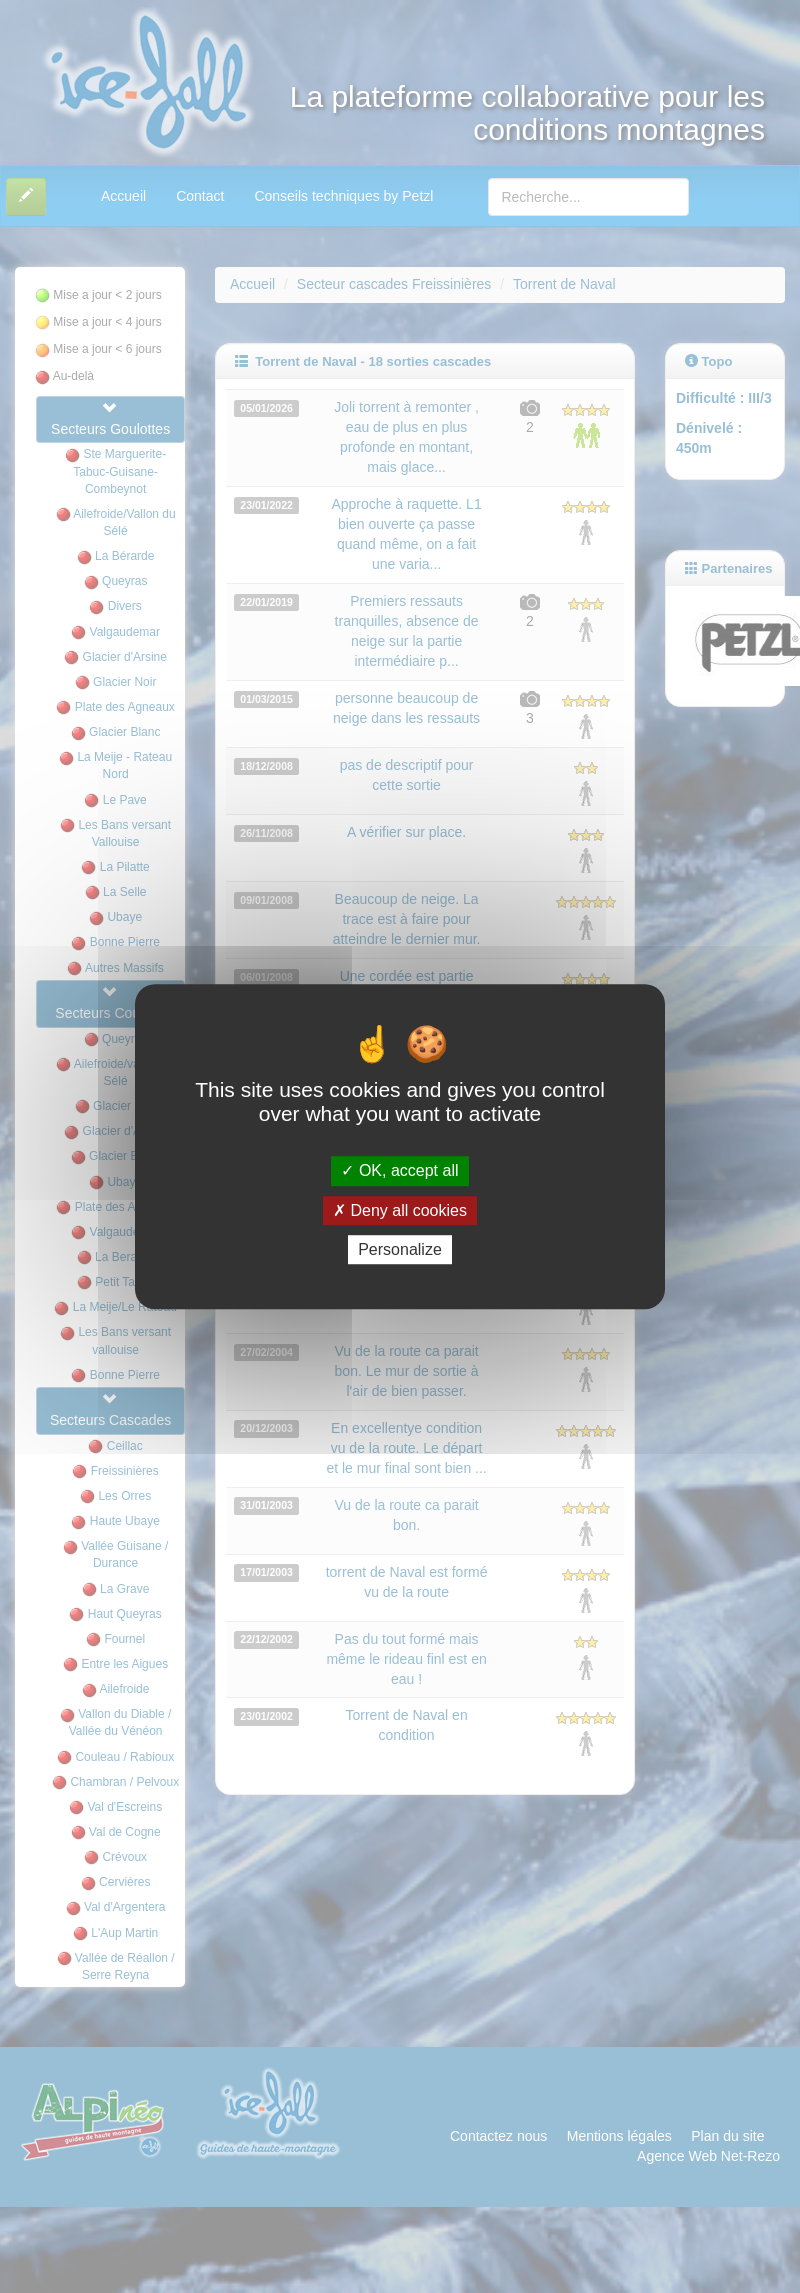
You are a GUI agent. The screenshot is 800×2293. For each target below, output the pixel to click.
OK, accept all (399, 1171)
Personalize (400, 1249)
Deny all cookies (400, 1210)
